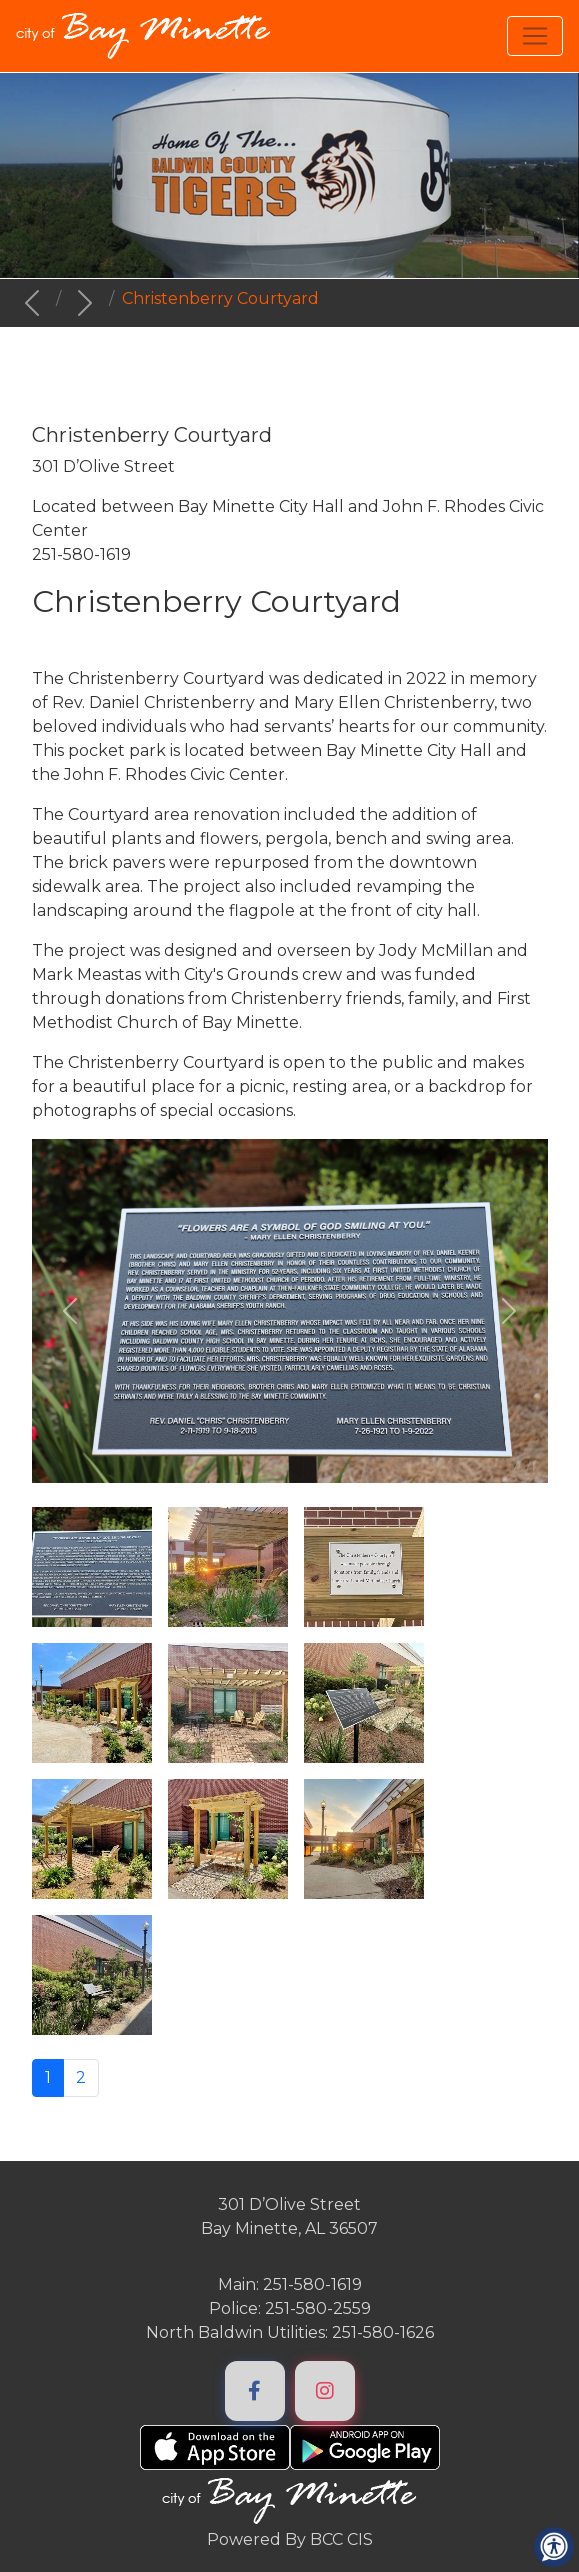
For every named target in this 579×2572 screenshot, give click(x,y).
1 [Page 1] (48, 2077)
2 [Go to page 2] (81, 2077)
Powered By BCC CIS (290, 2539)
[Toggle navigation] (535, 36)
